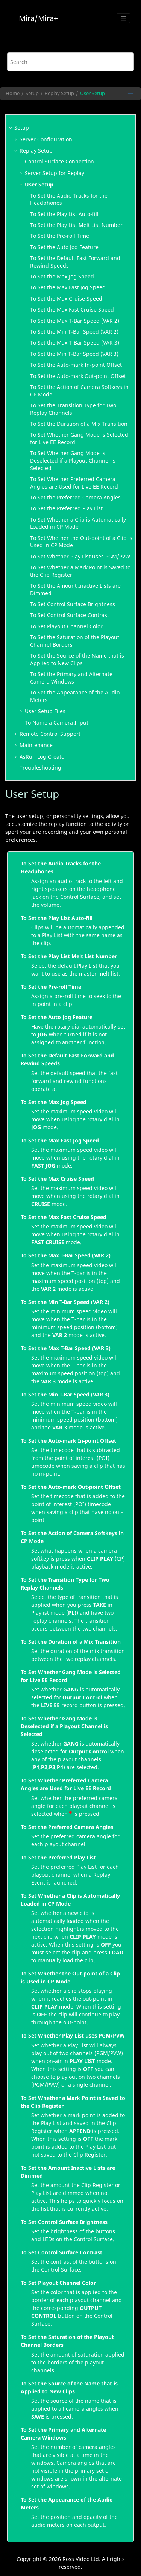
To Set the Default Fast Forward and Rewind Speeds (67, 1059)
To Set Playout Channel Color (66, 626)
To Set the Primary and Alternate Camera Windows (71, 677)
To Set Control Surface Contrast (61, 2252)
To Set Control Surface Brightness (64, 2221)
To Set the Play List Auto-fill (56, 917)
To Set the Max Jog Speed (62, 276)
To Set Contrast (69, 615)
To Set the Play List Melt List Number (69, 956)
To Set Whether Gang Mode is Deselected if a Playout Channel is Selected (72, 460)
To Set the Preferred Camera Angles (75, 497)
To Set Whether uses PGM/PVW (80, 556)
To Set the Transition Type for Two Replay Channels (65, 1583)
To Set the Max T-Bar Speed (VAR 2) (74, 320)
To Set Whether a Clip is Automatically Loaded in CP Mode (78, 523)
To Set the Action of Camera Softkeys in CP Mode (72, 1536)
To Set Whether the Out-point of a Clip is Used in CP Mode (70, 1977)
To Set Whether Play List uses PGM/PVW (73, 2035)
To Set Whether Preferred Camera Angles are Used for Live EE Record (74, 482)
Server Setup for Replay (54, 173)
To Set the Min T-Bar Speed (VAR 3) (74, 353)
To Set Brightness (72, 604)
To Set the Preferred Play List (58, 1857)
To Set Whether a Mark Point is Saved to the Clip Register (73, 2101)
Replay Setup (59, 93)
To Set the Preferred (66, 508)
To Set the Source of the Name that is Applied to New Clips (77, 659)
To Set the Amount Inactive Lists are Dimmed (68, 2171)
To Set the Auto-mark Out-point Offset (78, 376)
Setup (32, 93)
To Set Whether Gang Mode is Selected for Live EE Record (71, 1676)
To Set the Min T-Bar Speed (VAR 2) (74, 331)
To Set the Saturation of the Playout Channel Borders (67, 2340)
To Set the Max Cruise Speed (66, 298)
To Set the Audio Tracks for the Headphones (61, 867)
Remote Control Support (50, 733)
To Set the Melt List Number (76, 224)
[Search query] (70, 61)
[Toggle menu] (123, 18)
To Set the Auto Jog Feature (64, 247)
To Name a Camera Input (56, 722)
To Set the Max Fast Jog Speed (68, 287)
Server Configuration (46, 139)
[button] (11, 128)
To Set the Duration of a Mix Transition (78, 423)
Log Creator (43, 756)
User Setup (92, 93)
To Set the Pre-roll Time (59, 235)
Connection (59, 161)
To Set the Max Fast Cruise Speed (72, 309)
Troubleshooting (40, 767)
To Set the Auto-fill (64, 214)
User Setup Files (45, 711)
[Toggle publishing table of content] (130, 93)
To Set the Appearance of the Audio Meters (67, 2503)
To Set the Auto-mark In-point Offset (76, 364)
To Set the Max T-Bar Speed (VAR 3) (74, 342)
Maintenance (36, 745)
